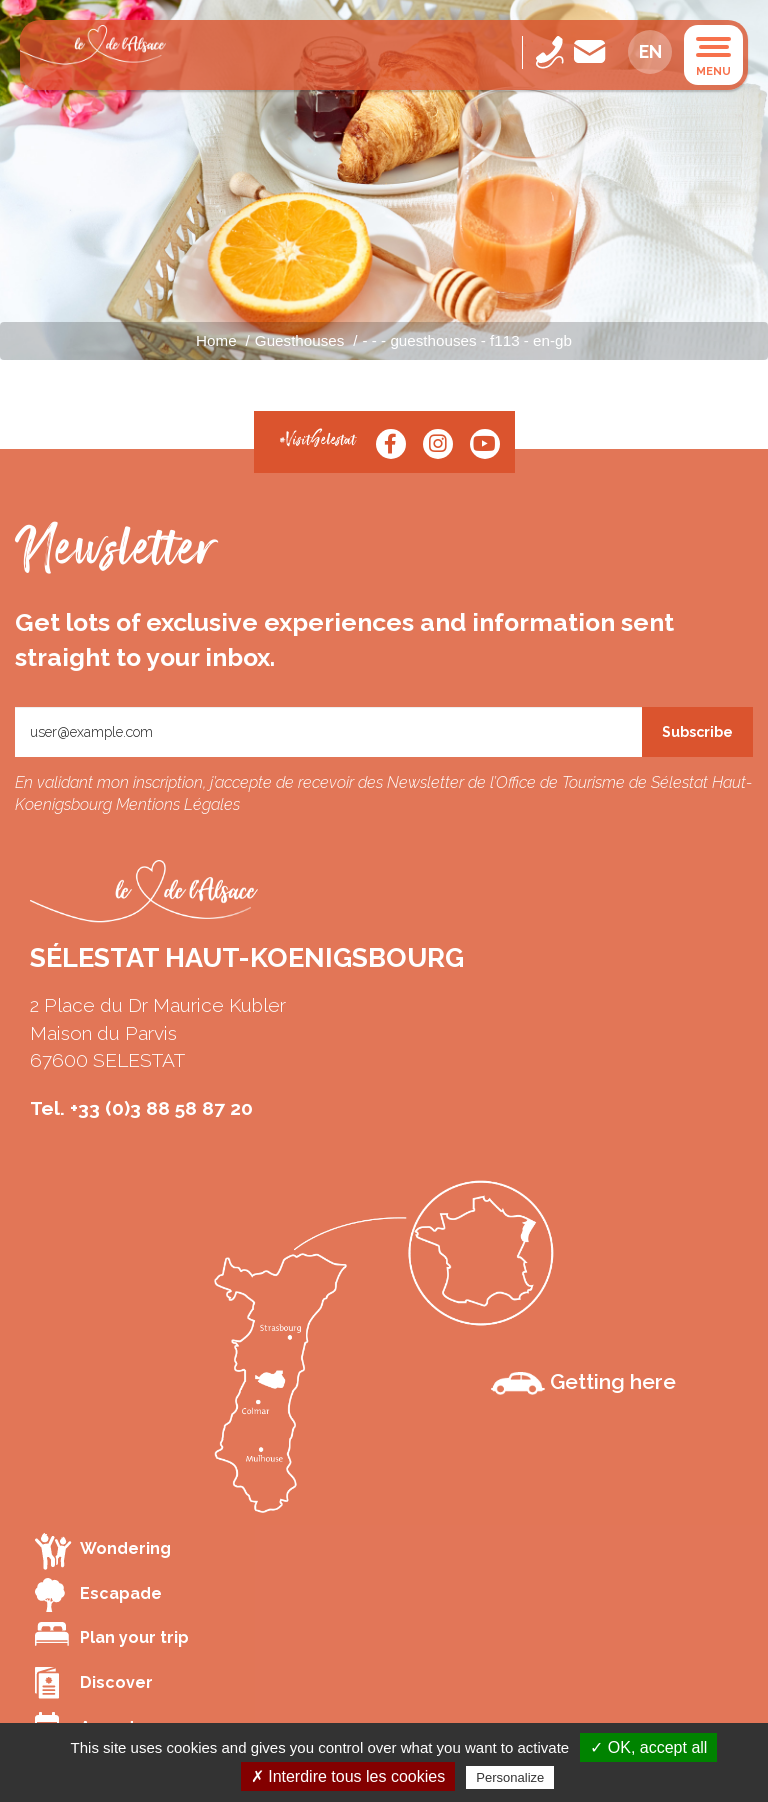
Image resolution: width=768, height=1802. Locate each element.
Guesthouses (300, 340)
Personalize (510, 1777)
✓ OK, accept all (648, 1747)
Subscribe (697, 732)
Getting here (583, 1382)
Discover (94, 1683)
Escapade (98, 1595)
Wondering (103, 1550)
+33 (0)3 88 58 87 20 (161, 1108)
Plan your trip (112, 1634)
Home (216, 340)
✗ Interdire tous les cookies (348, 1776)
